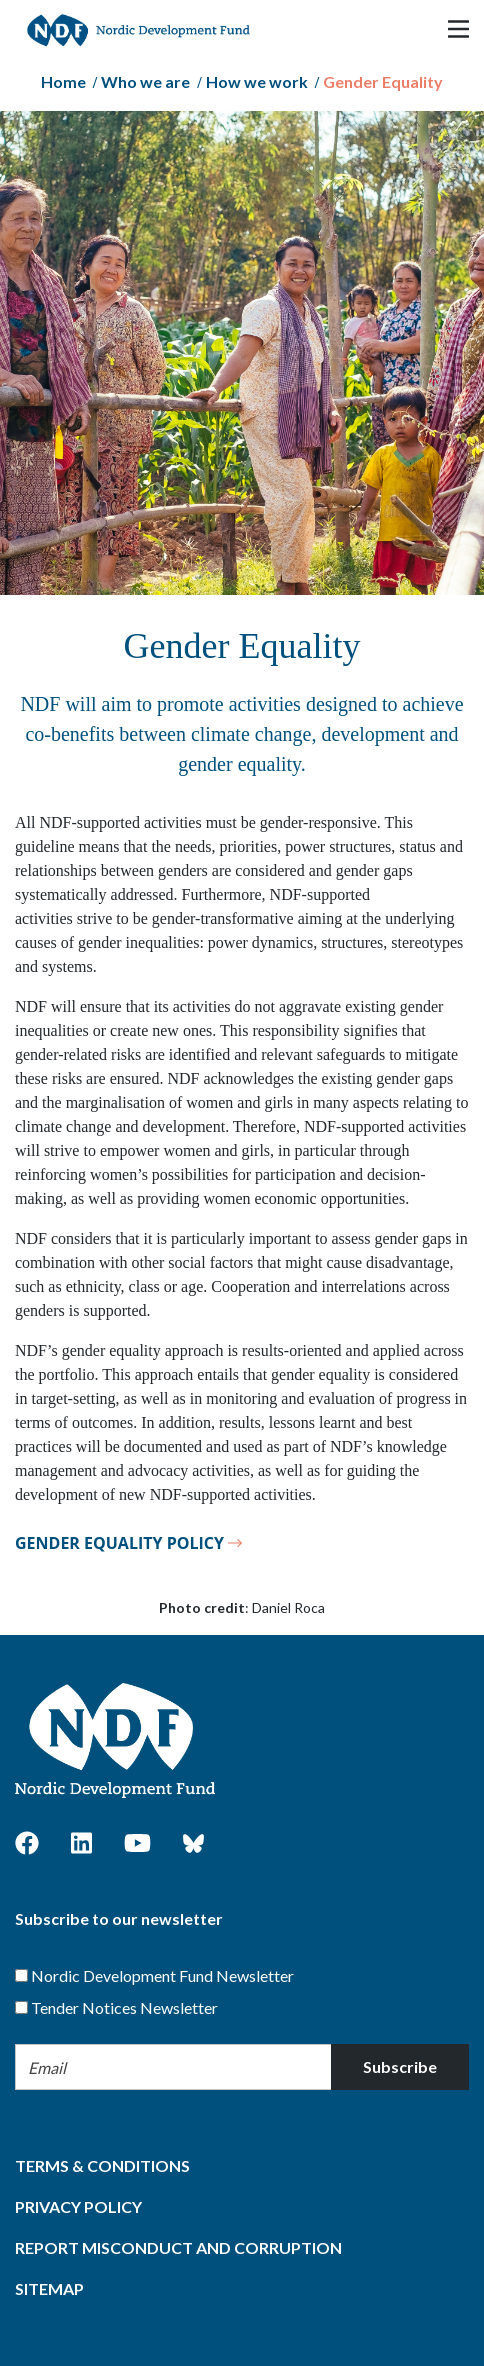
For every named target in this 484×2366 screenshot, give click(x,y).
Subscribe (400, 2066)
